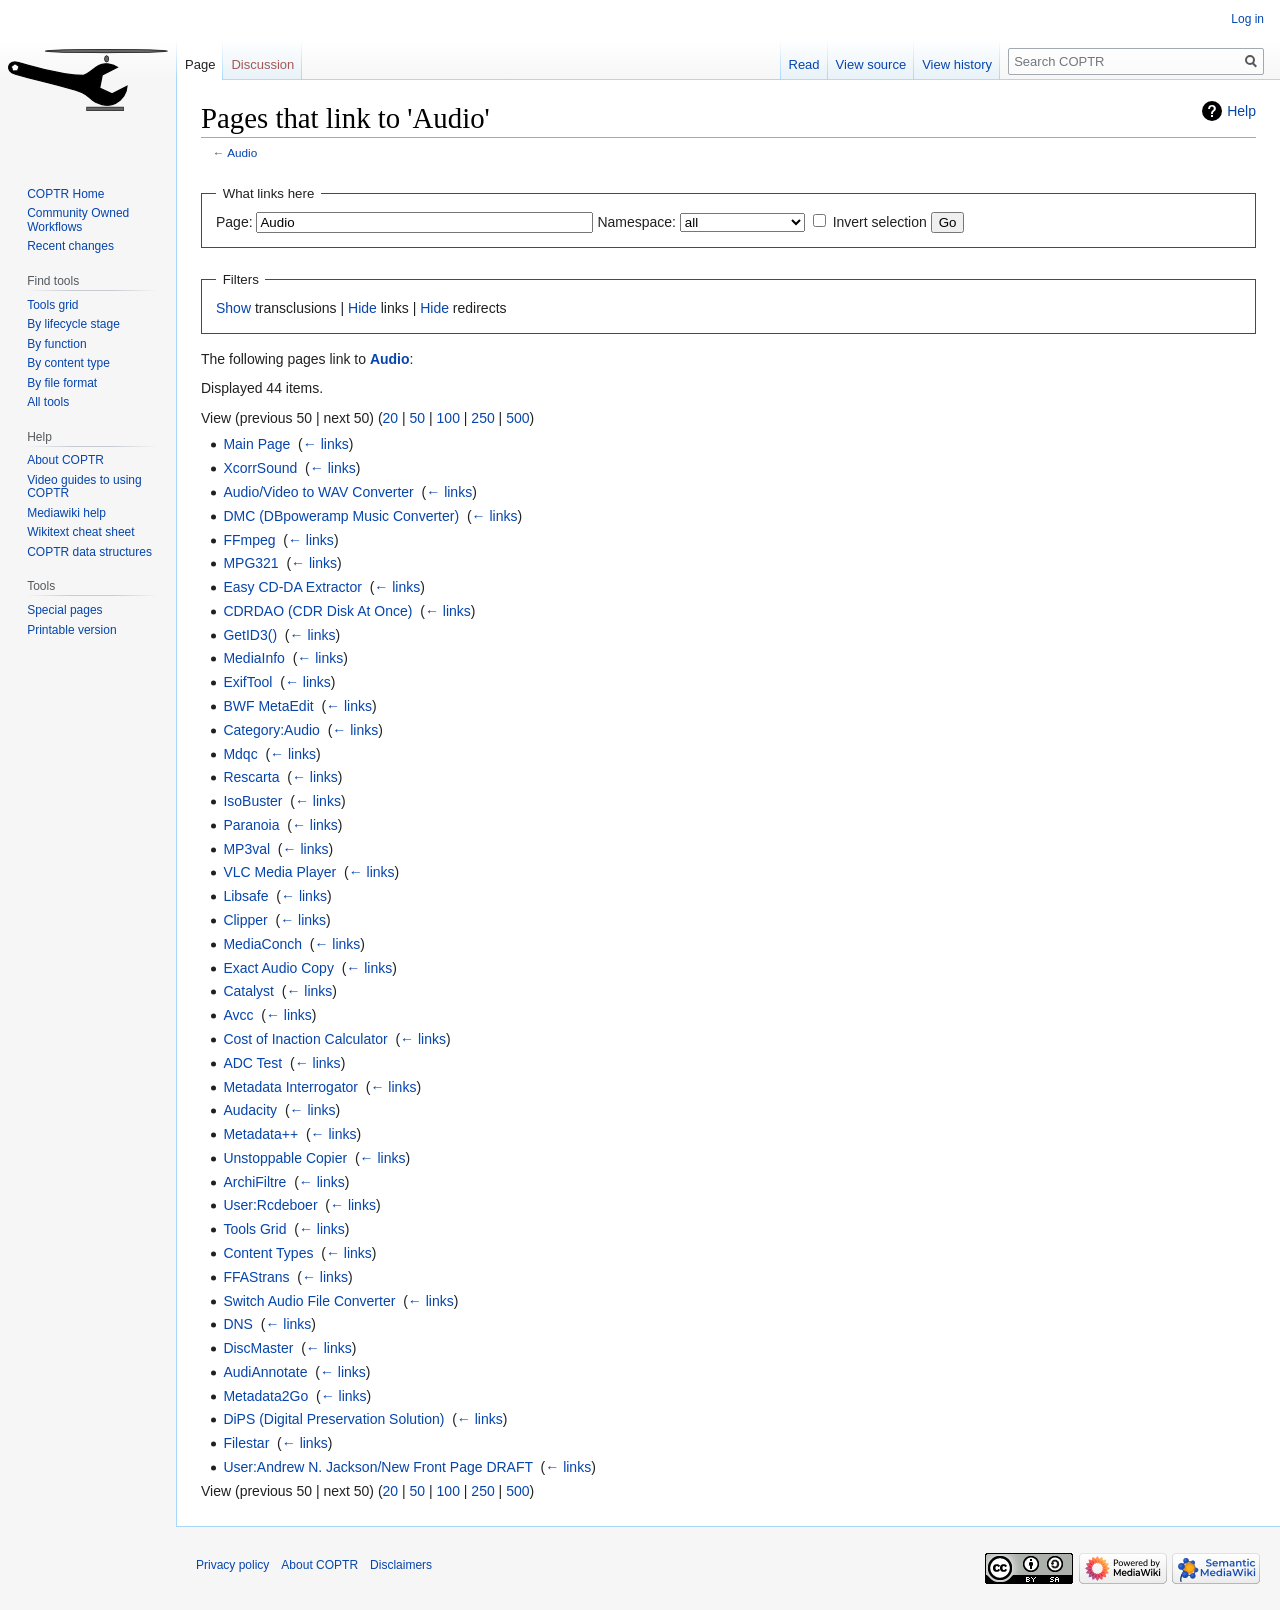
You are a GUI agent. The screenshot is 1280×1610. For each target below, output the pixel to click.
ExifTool (247, 682)
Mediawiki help (66, 513)
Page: (234, 222)
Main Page (256, 444)
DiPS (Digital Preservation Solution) (333, 1419)
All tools (48, 402)
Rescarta (251, 777)
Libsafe (245, 896)
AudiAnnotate (265, 1372)
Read (804, 64)
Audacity (250, 1110)
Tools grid (52, 305)
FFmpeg (249, 540)
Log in (1247, 19)
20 (391, 418)
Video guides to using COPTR (84, 487)
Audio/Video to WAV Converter (318, 492)
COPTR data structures (89, 552)
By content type (68, 363)
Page (200, 64)
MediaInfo (253, 658)
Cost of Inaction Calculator (305, 1039)
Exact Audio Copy (278, 968)
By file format (62, 383)
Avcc (238, 1015)
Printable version (71, 630)
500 (517, 418)
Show (233, 308)
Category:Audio (271, 730)
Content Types (268, 1253)
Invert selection (880, 222)
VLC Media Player (279, 872)
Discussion (262, 64)
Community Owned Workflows (78, 220)
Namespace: (636, 222)
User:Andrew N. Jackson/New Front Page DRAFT (377, 1467)
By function (56, 344)
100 (448, 418)
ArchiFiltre (254, 1182)
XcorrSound (260, 468)
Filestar (246, 1443)
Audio (242, 152)
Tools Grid (254, 1229)
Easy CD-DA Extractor (292, 587)
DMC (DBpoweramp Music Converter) (341, 516)
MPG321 (250, 563)
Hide (362, 308)
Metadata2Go (265, 1396)
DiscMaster (258, 1348)
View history (957, 64)
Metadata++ (260, 1134)
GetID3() (250, 635)
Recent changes (70, 246)
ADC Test (252, 1063)
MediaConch (262, 944)
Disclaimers (401, 1565)
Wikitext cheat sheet (80, 532)
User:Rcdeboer (270, 1205)
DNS (238, 1324)
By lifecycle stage (73, 324)
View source (871, 64)
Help (1241, 111)
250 (482, 418)
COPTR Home (65, 194)
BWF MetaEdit (268, 706)
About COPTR (65, 460)
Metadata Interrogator (290, 1087)
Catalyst (248, 991)
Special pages (64, 610)
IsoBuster (252, 801)
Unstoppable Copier (285, 1158)
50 (418, 418)
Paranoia (251, 825)
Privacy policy (232, 1565)
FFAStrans (256, 1277)
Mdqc (240, 754)
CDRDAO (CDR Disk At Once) (317, 611)
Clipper (245, 920)
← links (326, 444)
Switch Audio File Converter (309, 1301)
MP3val (246, 849)
